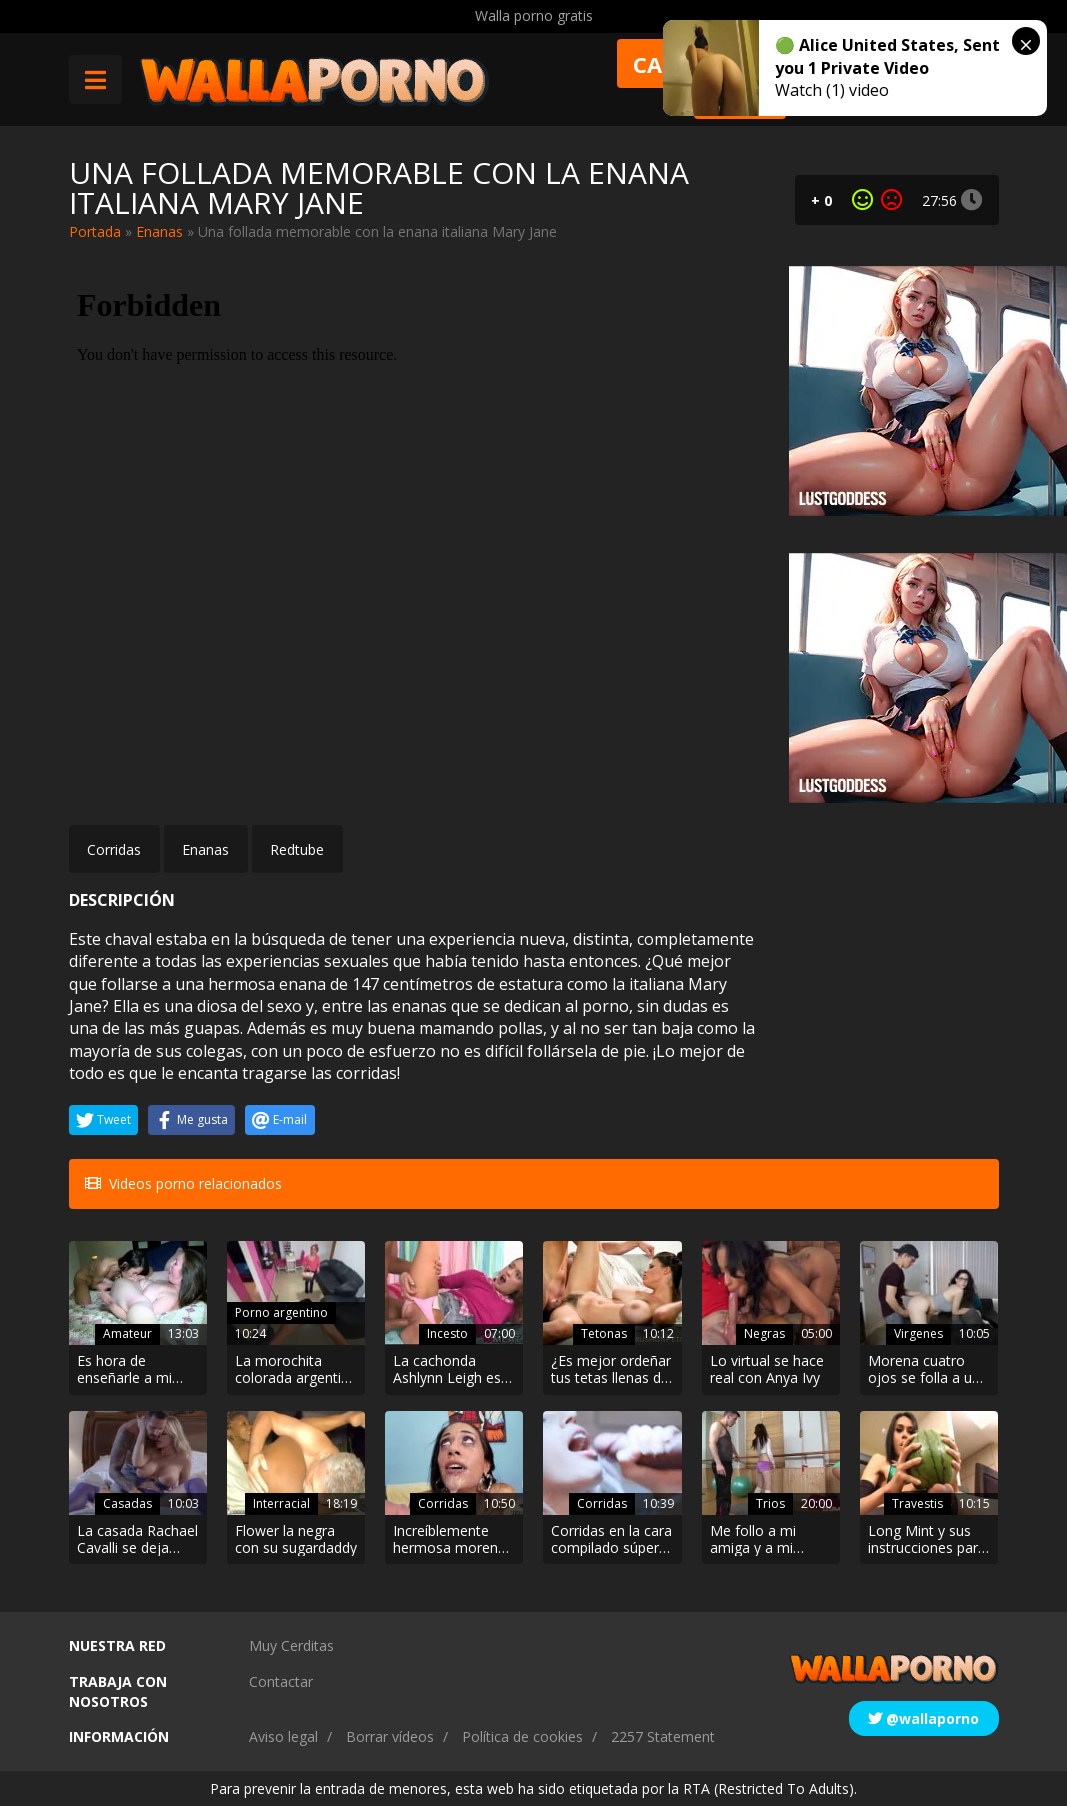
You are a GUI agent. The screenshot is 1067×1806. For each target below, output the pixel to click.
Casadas (127, 1503)
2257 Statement (663, 1736)
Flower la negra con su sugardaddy (296, 1540)
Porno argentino (281, 1312)
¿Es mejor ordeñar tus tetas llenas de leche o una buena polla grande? (611, 1370)
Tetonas (604, 1333)
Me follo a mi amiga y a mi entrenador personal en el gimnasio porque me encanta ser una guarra (764, 1540)
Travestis (917, 1503)
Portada (95, 231)
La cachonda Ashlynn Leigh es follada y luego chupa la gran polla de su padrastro (454, 1370)
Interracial (281, 1503)
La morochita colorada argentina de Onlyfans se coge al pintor (296, 1370)
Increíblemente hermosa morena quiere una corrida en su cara (451, 1540)
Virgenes (918, 1333)
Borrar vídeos (390, 1736)
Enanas (159, 231)
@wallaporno (923, 1718)
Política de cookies (522, 1736)
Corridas (114, 849)
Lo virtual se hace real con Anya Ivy (767, 1370)
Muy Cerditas (291, 1645)
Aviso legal (283, 1736)
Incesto (447, 1333)
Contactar (281, 1681)
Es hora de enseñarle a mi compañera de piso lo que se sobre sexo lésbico (137, 1370)
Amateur (127, 1333)
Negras (764, 1333)
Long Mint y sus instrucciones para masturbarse (927, 1540)
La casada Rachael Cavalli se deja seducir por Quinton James (137, 1540)
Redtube (297, 849)
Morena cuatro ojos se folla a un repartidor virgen (924, 1370)
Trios (770, 1503)
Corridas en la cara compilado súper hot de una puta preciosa (611, 1540)
